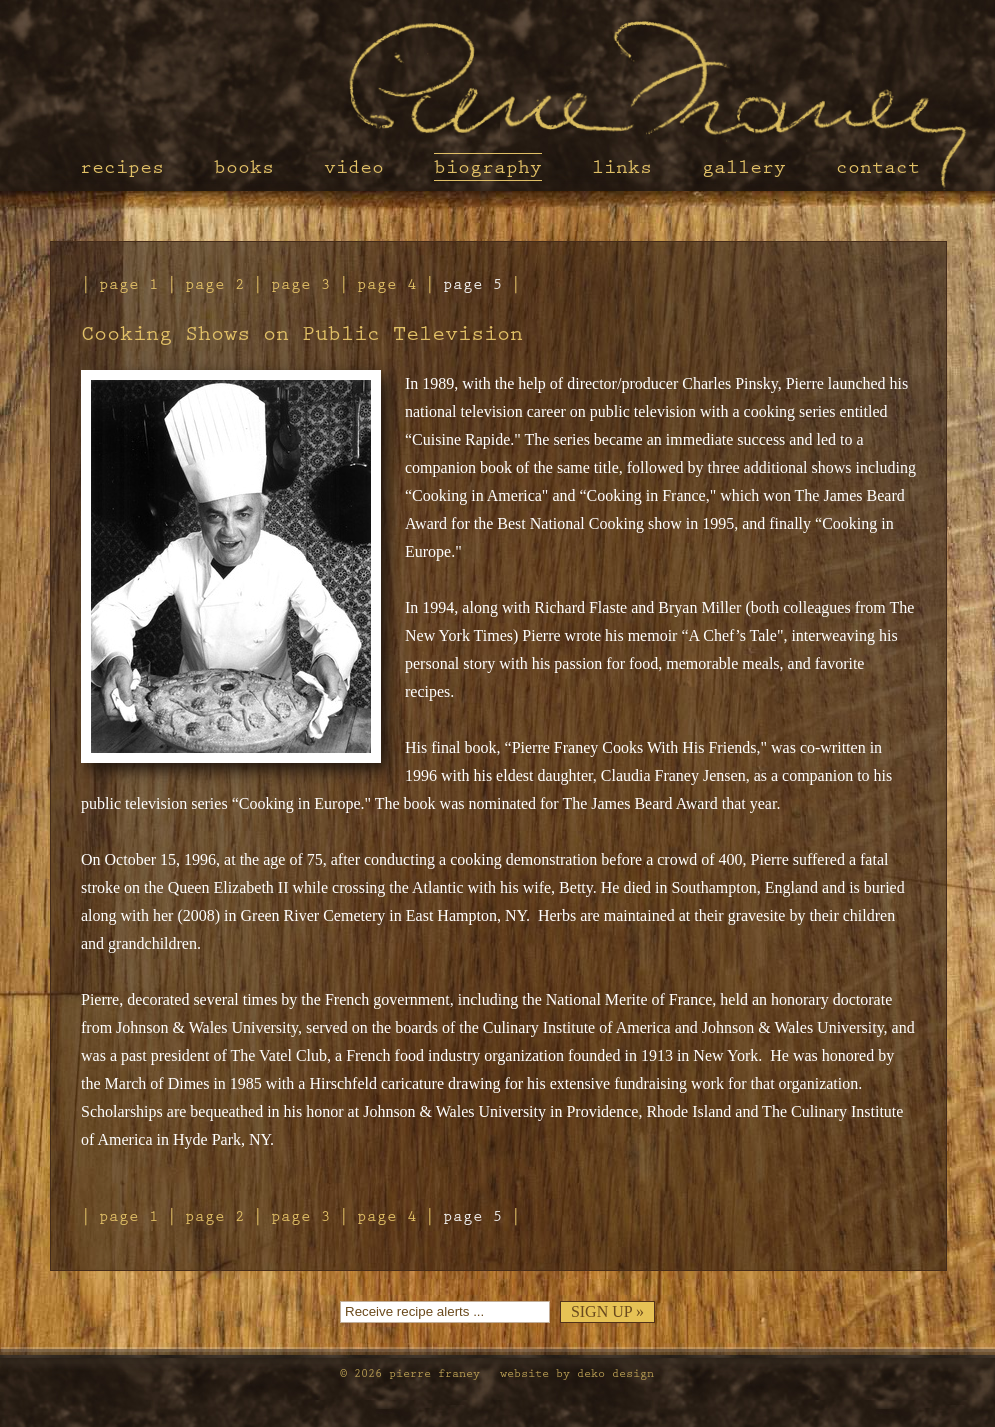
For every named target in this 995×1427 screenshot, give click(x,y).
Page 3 (301, 284)
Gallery (744, 167)
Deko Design (615, 1373)
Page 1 (129, 284)
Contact (878, 167)
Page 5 (473, 284)
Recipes (122, 167)
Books (244, 167)
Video (354, 167)
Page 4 (387, 284)
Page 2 (215, 284)
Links (622, 167)
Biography (488, 167)
